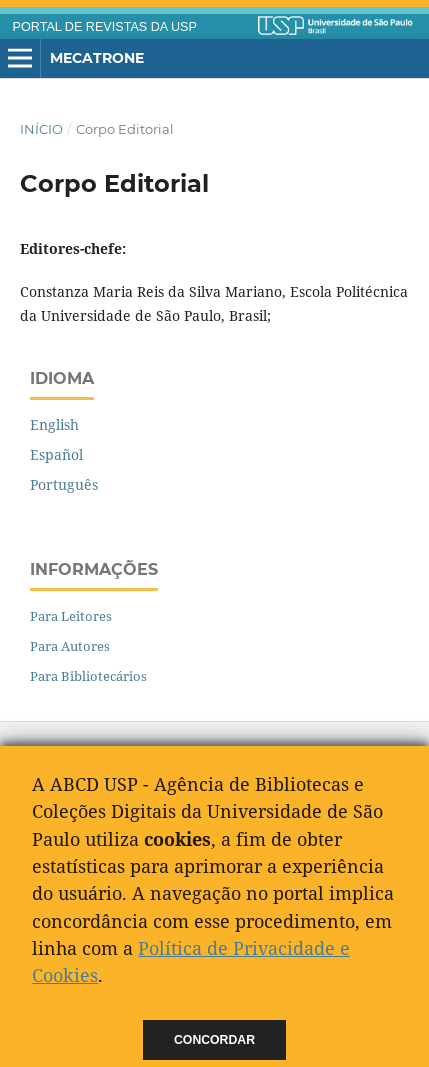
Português (64, 484)
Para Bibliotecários (88, 676)
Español (56, 454)
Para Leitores (71, 616)
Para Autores (70, 646)
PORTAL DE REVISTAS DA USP (105, 27)
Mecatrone (97, 58)
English (54, 424)
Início (41, 129)
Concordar (214, 1040)
